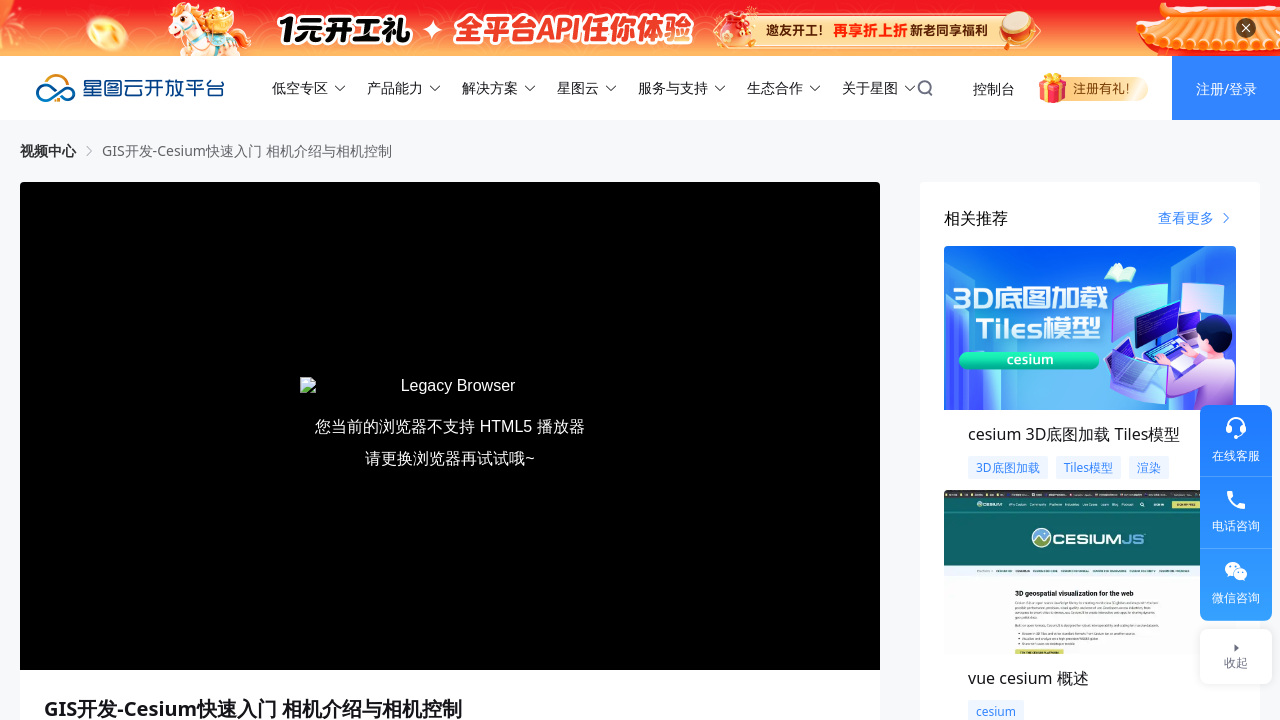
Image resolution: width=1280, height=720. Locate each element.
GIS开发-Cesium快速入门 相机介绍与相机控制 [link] (247, 151)
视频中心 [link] (48, 151)
